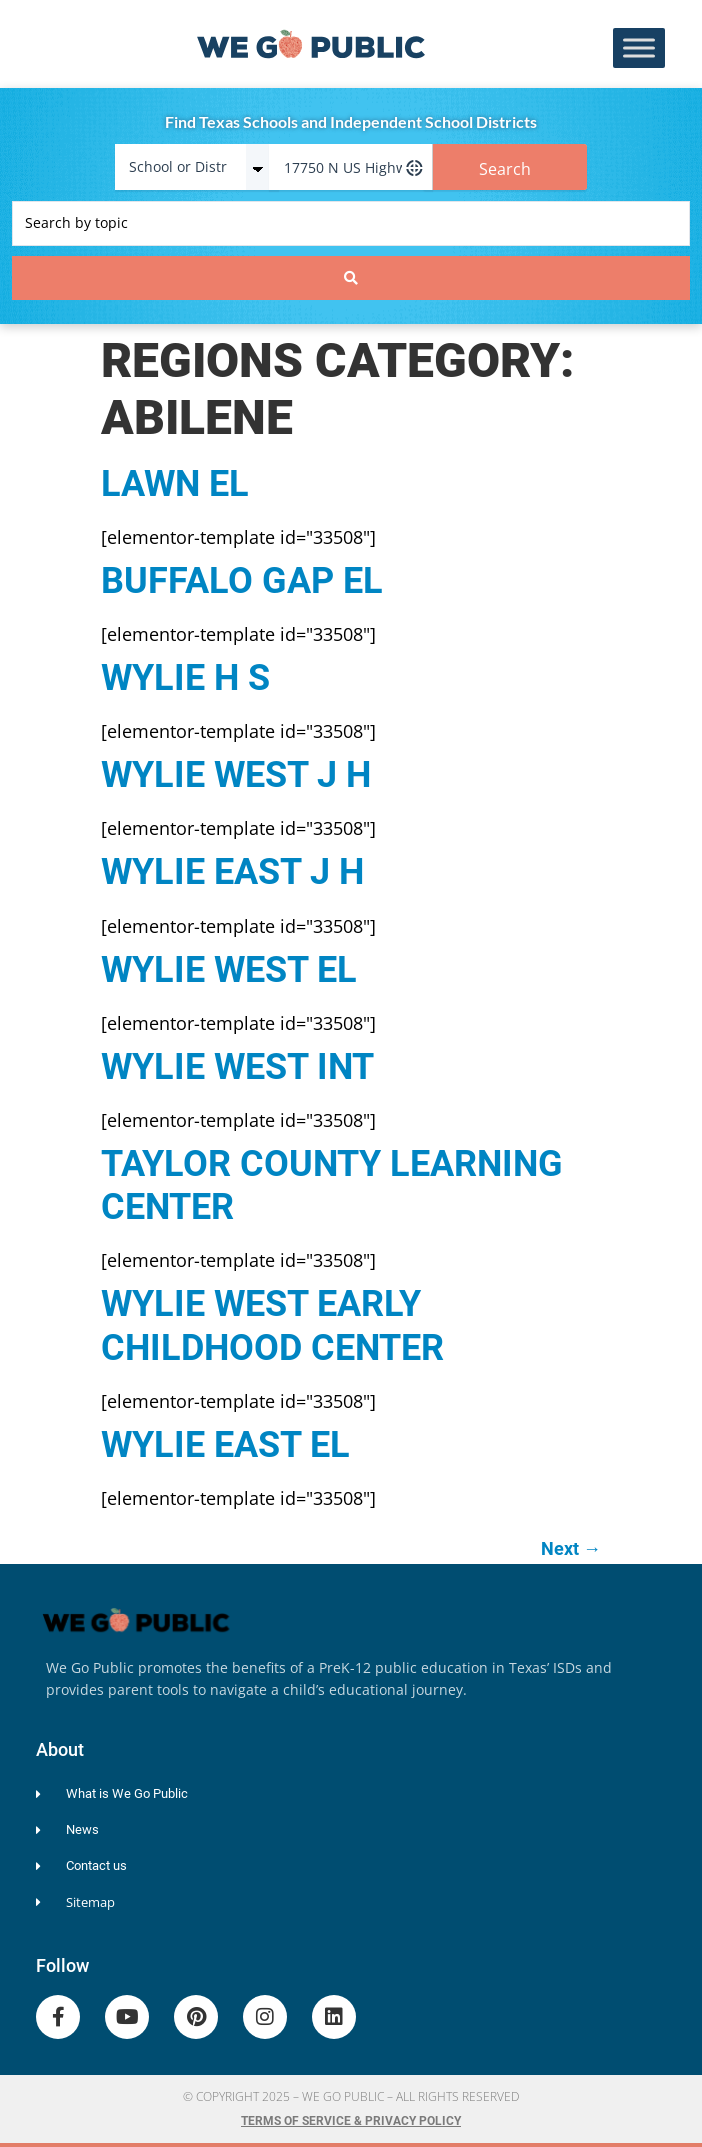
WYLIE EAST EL (225, 1445)
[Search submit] (351, 278)
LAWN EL (175, 484)
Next (571, 1548)
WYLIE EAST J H (232, 872)
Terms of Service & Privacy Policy (351, 2121)
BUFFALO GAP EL (242, 581)
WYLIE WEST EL (229, 970)
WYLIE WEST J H (236, 775)
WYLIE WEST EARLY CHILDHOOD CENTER (272, 1325)
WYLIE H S (185, 678)
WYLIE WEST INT (237, 1067)
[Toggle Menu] (639, 48)
